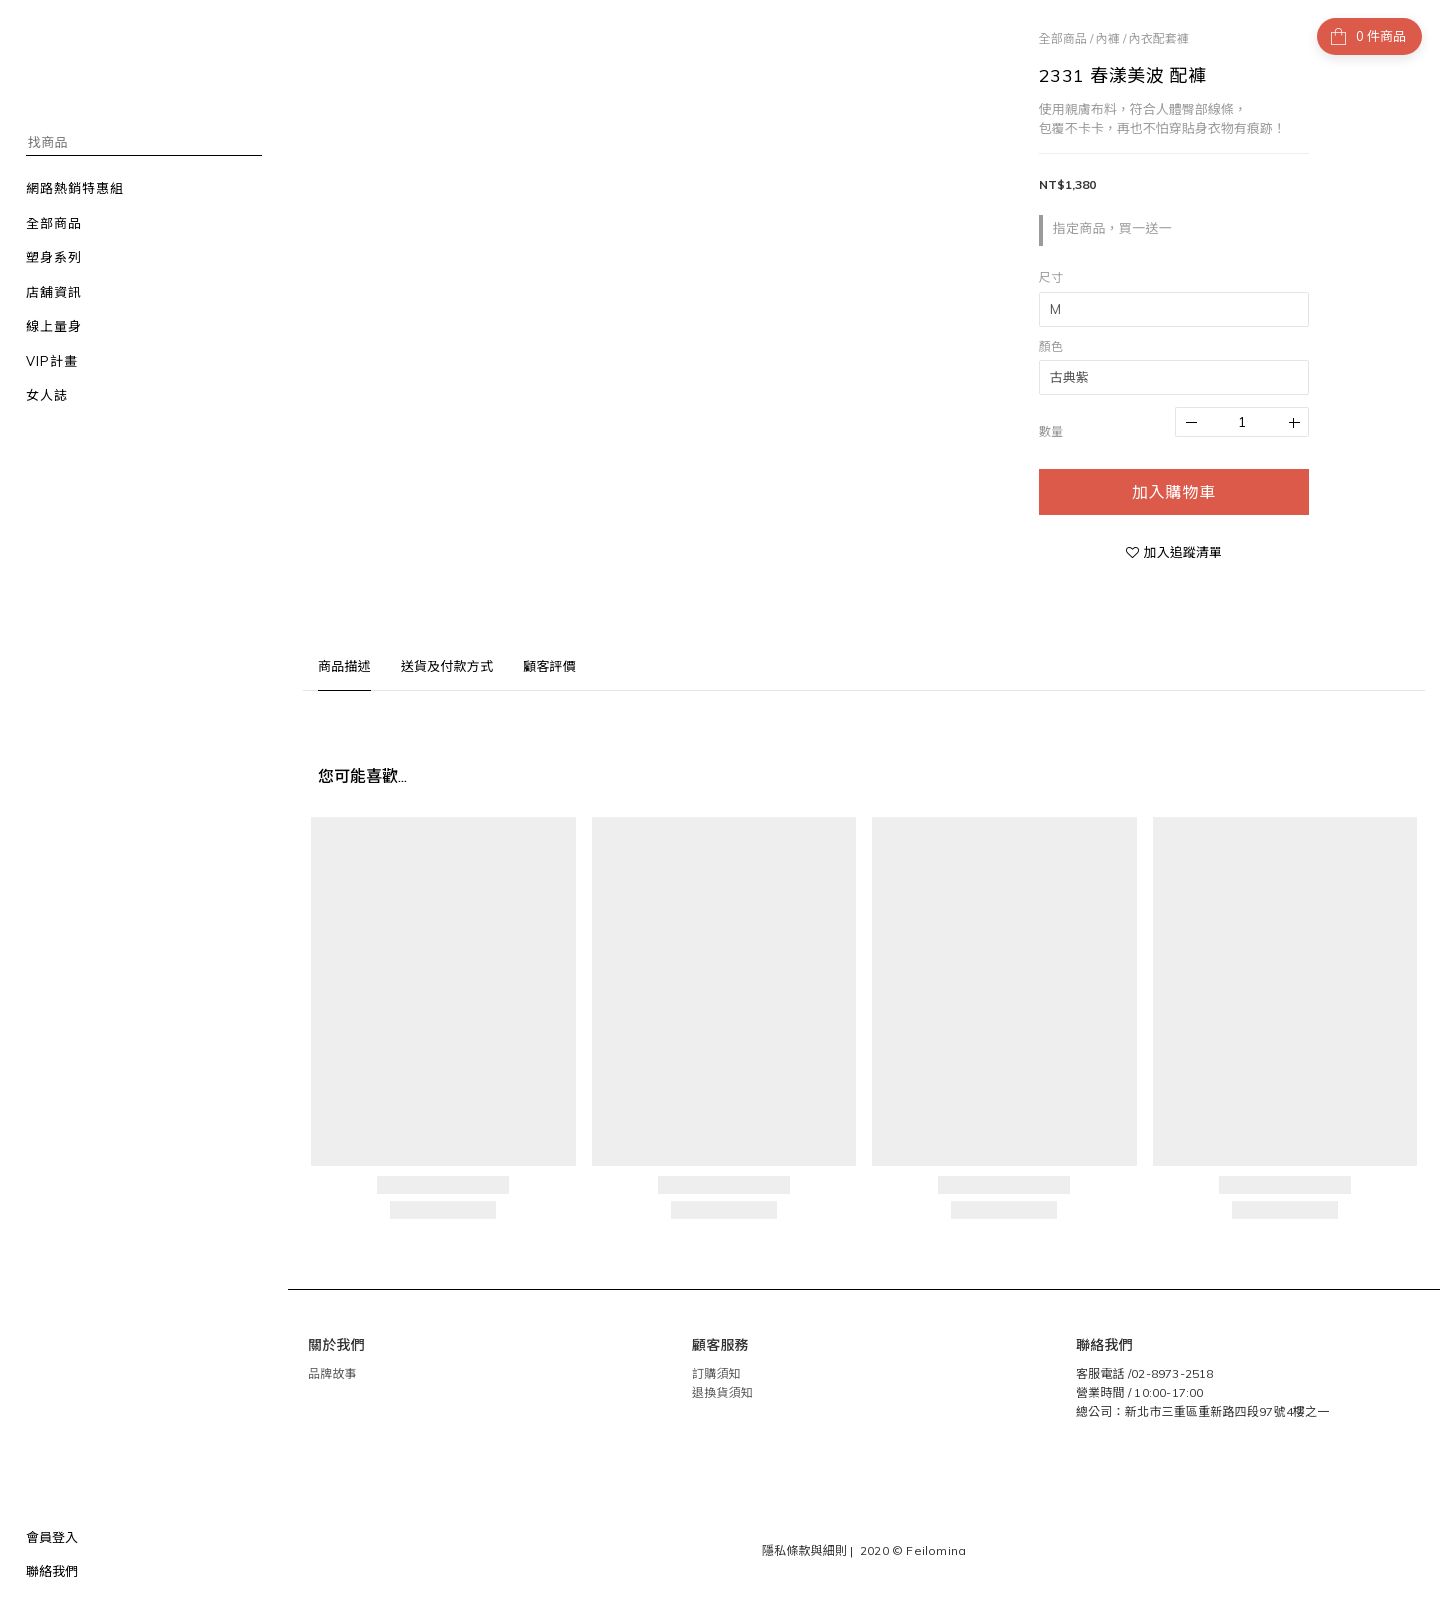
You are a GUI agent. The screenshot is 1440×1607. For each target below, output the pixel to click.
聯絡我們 (52, 1571)
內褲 (1108, 38)
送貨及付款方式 (447, 666)
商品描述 (344, 666)
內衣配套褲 (1159, 38)
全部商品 (1063, 38)
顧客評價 (549, 666)
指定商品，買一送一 (1112, 228)
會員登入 (52, 1537)
